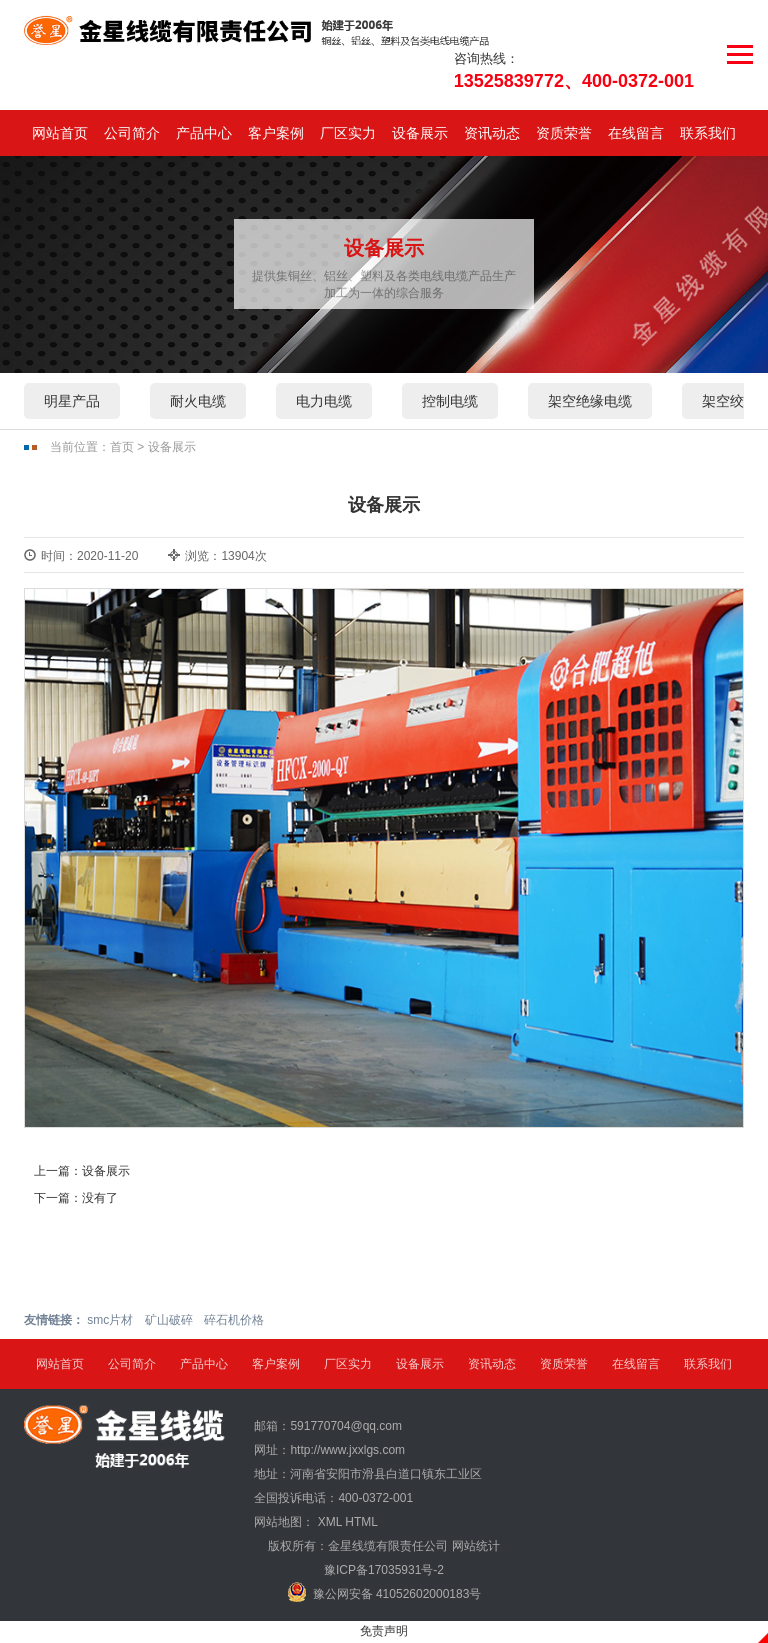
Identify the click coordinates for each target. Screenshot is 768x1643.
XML (330, 1522)
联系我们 (708, 133)
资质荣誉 (564, 133)
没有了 (100, 1198)
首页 (122, 447)
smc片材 (110, 1320)
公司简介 (132, 133)
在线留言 (636, 133)
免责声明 (384, 1631)
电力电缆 (324, 401)
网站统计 (476, 1546)
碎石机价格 (234, 1320)
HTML (361, 1522)
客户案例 (276, 133)
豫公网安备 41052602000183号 (384, 1592)
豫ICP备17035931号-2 (384, 1570)
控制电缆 (450, 401)
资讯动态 (492, 133)
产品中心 (204, 133)
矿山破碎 (169, 1320)
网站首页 (60, 133)
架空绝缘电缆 (590, 401)
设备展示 (420, 133)
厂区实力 (348, 133)
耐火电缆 (198, 401)
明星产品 (72, 401)
